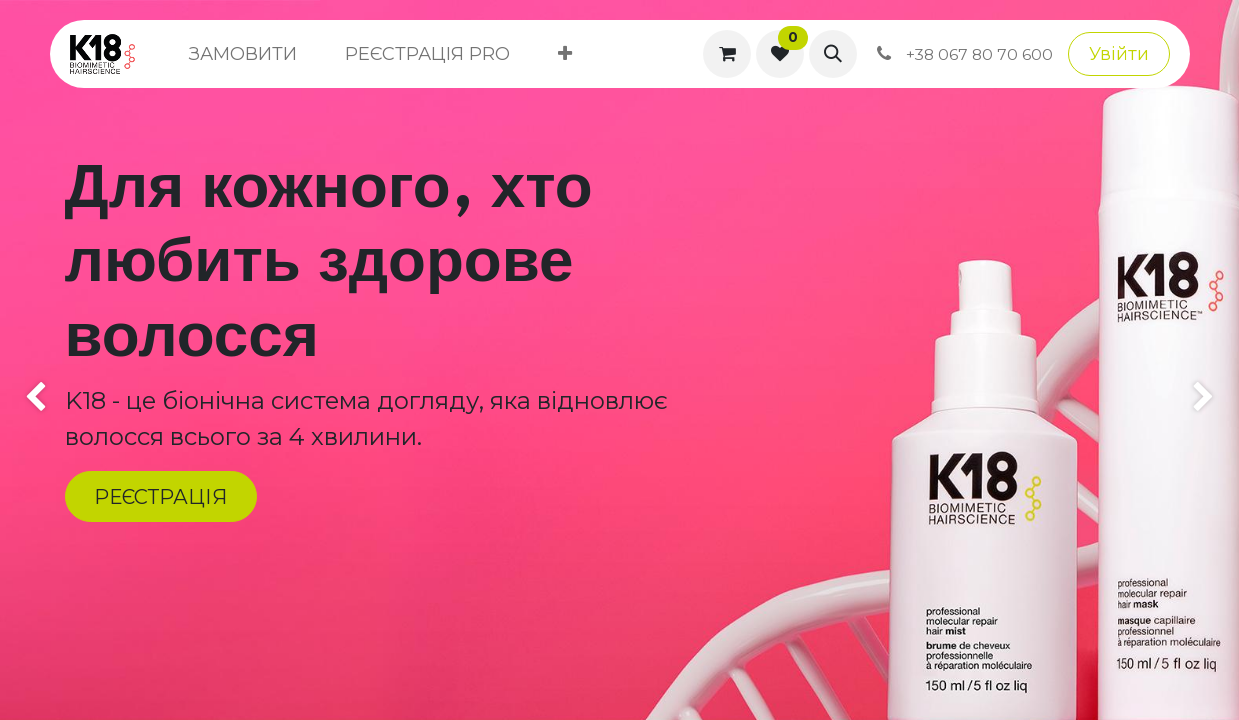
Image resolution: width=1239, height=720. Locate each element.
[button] (833, 54)
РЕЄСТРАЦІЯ (160, 497)
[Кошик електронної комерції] (727, 54)
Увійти (1119, 54)
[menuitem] (243, 54)
